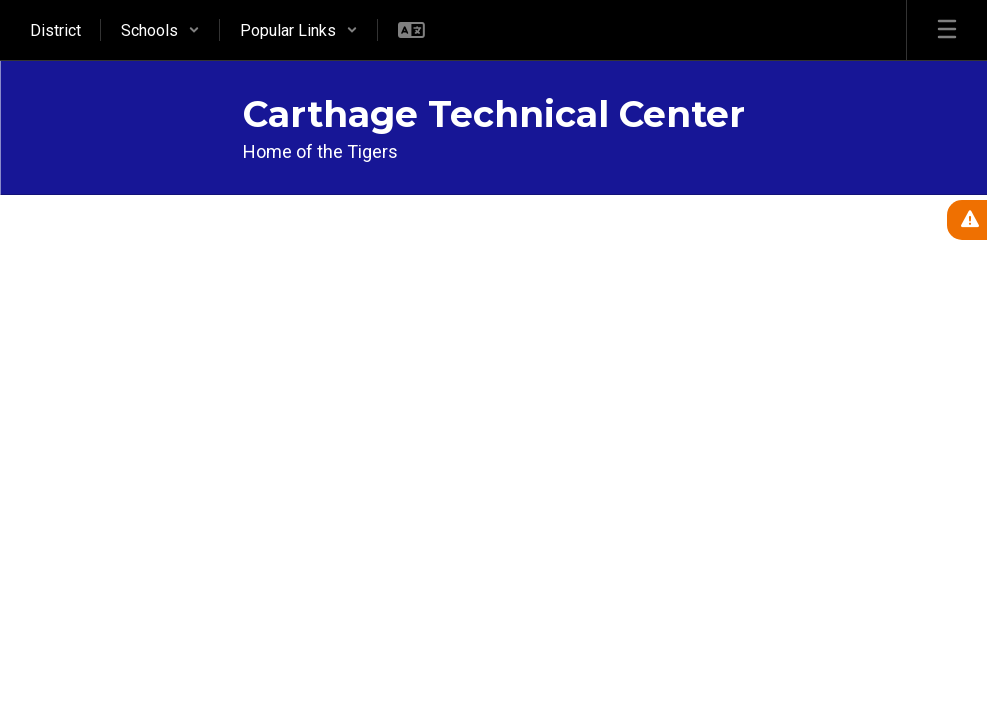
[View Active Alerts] (967, 220)
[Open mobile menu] (947, 30)
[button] (160, 30)
